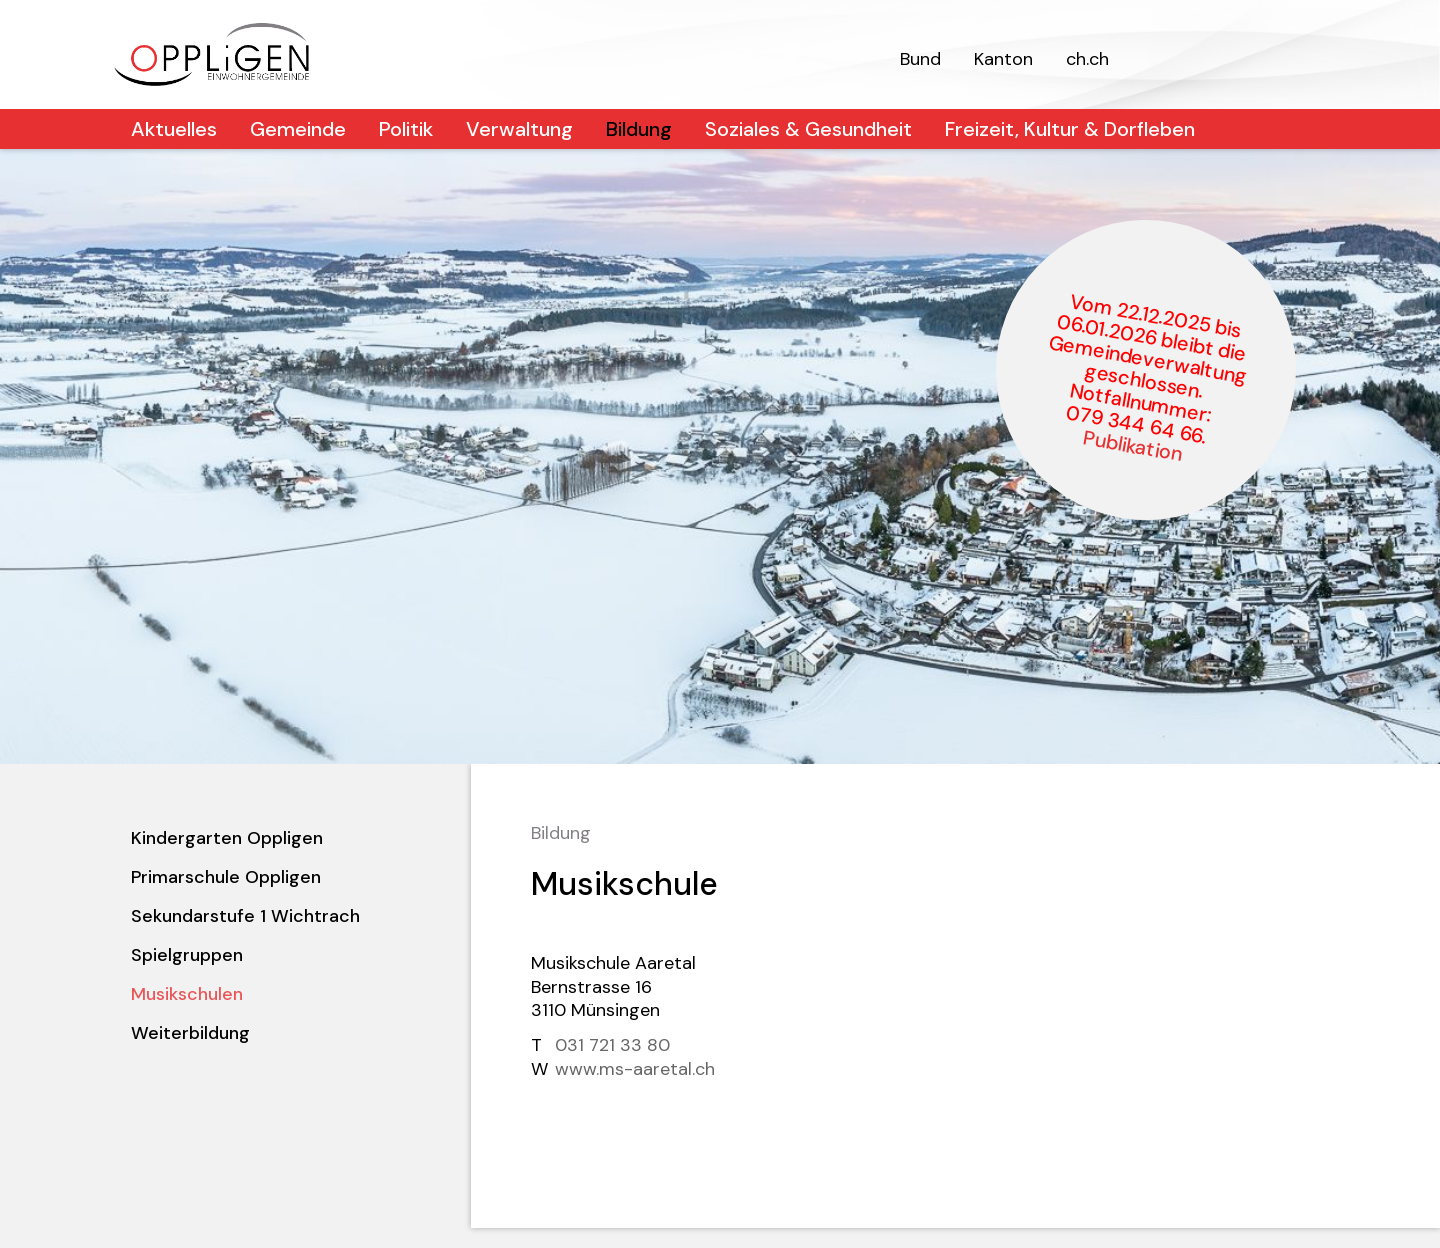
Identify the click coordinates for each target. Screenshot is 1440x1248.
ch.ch (1087, 59)
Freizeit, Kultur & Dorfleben (1070, 129)
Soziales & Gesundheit (808, 129)
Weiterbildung (190, 1033)
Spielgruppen (187, 955)
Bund (920, 59)
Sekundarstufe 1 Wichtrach (245, 916)
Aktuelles (174, 129)
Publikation (1132, 445)
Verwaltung (519, 129)
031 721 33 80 (612, 1045)
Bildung (639, 129)
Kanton (1003, 59)
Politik (406, 129)
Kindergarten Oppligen (227, 838)
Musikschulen (187, 994)
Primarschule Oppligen (226, 877)
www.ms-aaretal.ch (635, 1069)
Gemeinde (298, 129)
